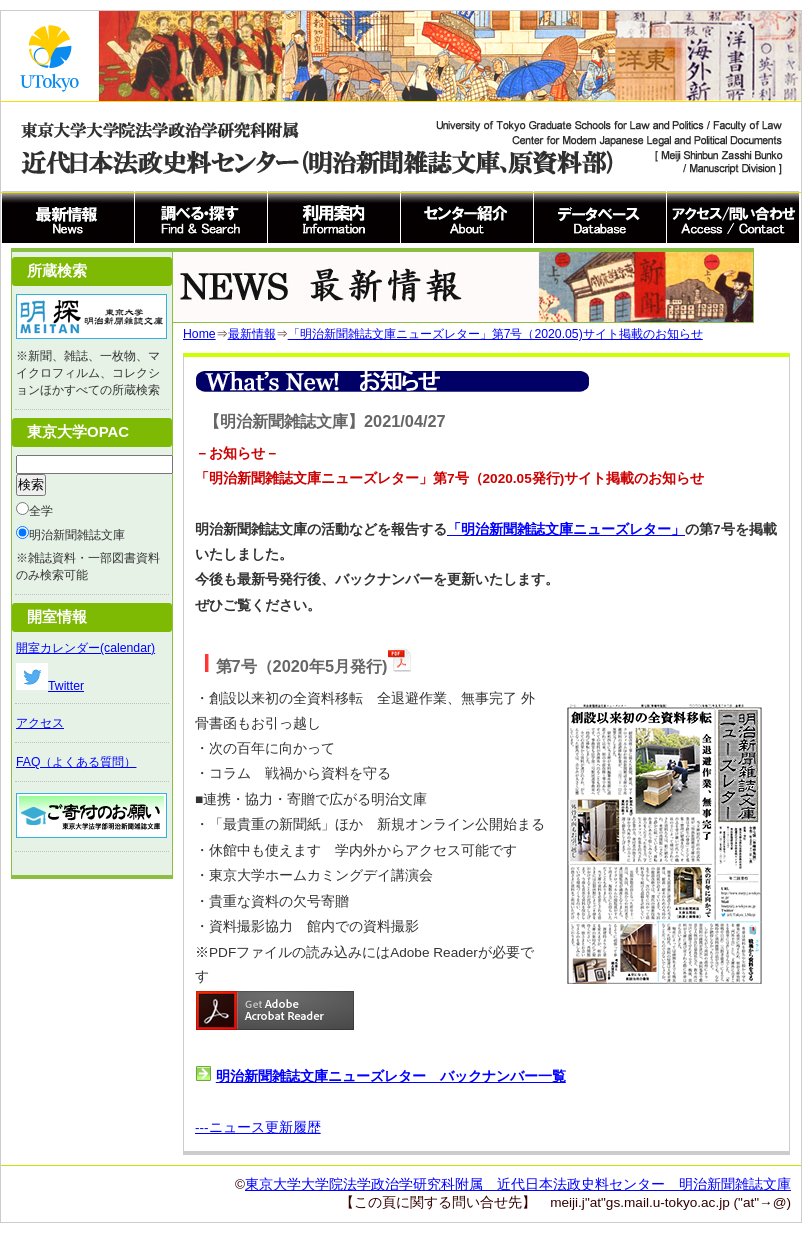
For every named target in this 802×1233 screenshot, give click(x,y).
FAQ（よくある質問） (76, 762)
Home (199, 334)
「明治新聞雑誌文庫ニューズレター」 (566, 529)
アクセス (40, 723)
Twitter (50, 686)
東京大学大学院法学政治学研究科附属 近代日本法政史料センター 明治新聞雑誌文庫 (518, 1184)
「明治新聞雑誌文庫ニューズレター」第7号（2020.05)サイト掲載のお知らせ (495, 334)
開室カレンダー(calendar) (85, 648)
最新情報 (252, 334)
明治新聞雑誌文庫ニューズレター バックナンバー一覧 (391, 1076)
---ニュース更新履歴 (258, 1127)
